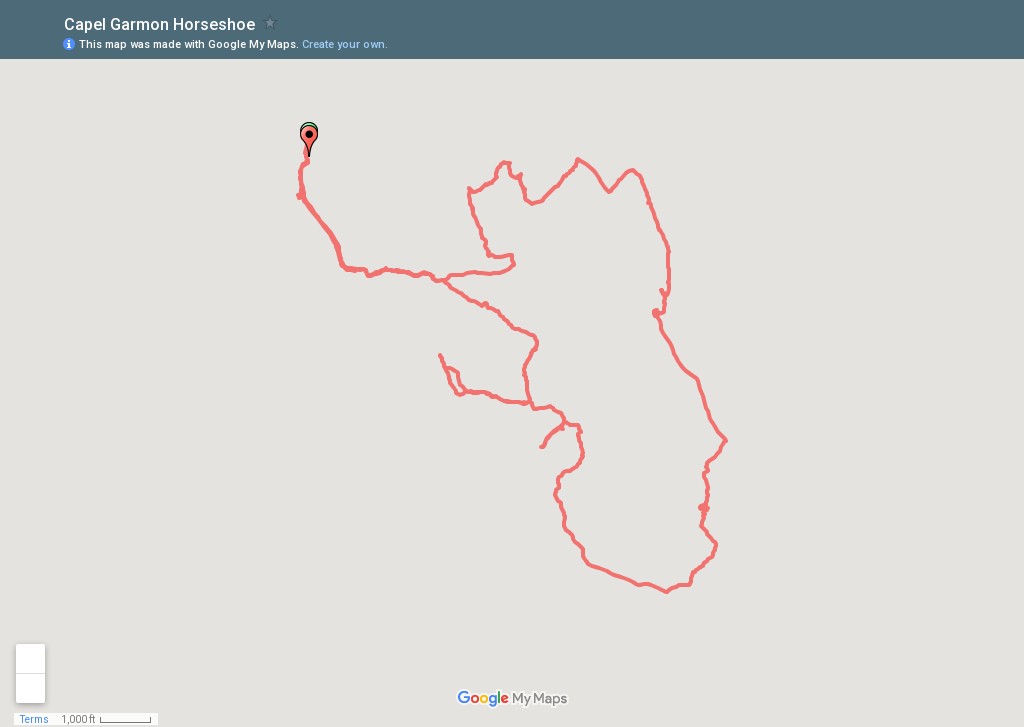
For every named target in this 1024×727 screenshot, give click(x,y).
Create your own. (345, 44)
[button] (309, 141)
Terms (34, 719)
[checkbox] (270, 22)
